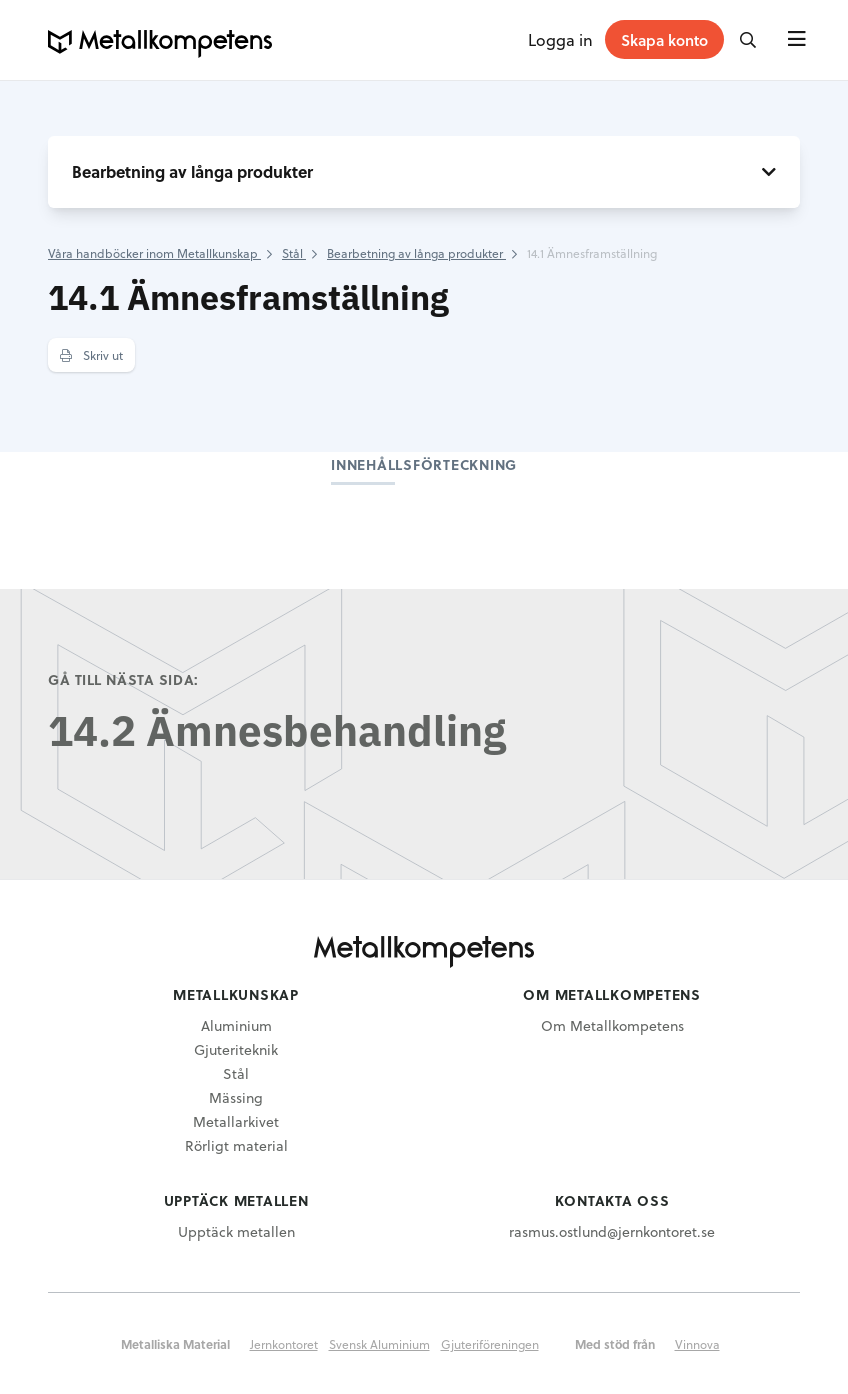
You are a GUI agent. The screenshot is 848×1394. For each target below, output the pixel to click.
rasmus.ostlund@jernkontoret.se (612, 1231)
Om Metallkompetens (612, 1025)
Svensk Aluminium (379, 1344)
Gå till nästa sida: (123, 679)
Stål (236, 1073)
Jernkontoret (284, 1344)
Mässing (236, 1097)
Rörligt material (236, 1145)
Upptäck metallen (236, 1231)
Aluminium (236, 1025)
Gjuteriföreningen (490, 1344)
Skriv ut (91, 355)
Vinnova (697, 1344)
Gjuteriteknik (236, 1049)
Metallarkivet (236, 1121)
